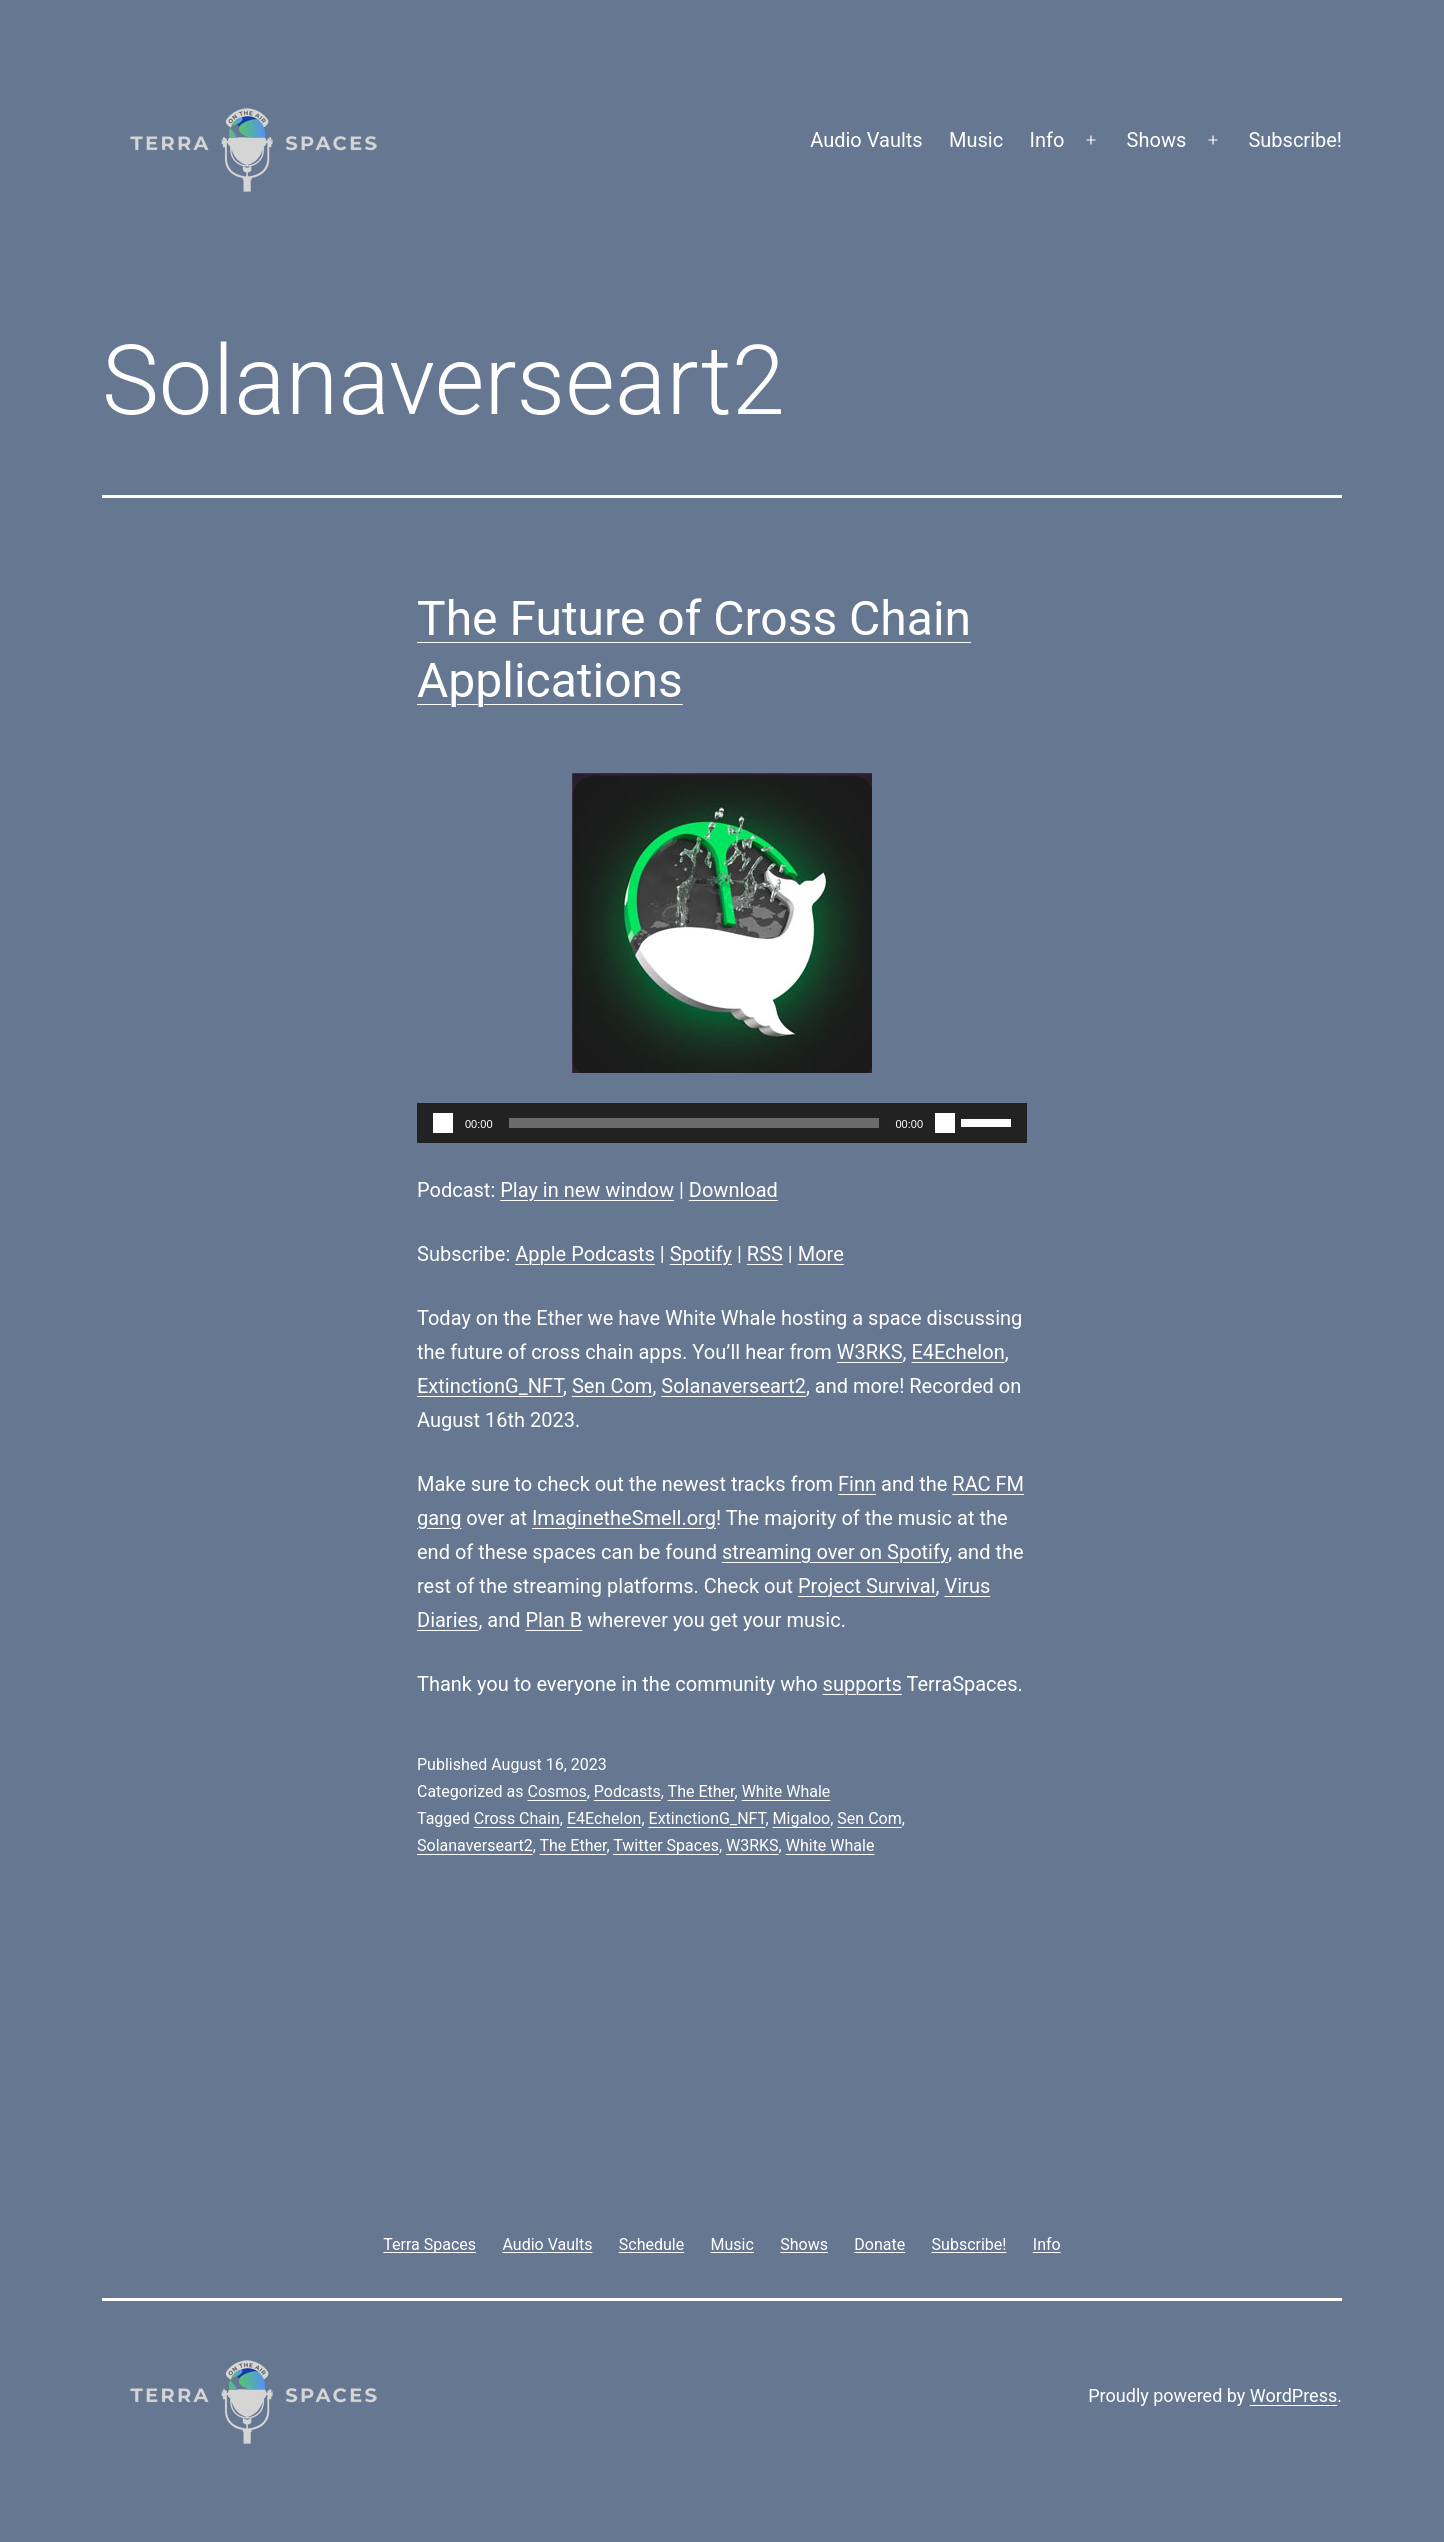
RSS (765, 1254)
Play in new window (587, 1190)
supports (862, 1684)
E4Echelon (957, 1352)
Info (1047, 140)
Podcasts (627, 1791)
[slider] (694, 1123)
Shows (1157, 140)
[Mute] (945, 1123)
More (821, 1254)
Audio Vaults (866, 140)
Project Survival (867, 1586)
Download (733, 1190)
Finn (857, 1484)
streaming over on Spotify (835, 1552)
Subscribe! (1295, 140)
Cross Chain (517, 1818)
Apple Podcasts (585, 1254)
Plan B (554, 1620)
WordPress (1293, 2395)
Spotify (701, 1254)
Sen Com (612, 1386)
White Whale (786, 1791)
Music (976, 140)
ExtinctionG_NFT (490, 1386)
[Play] (443, 1123)
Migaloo (802, 1818)
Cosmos (556, 1791)
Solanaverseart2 (733, 1386)
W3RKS (870, 1352)
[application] (722, 1123)
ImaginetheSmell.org (624, 1518)
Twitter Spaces (666, 1845)
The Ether (701, 1791)
